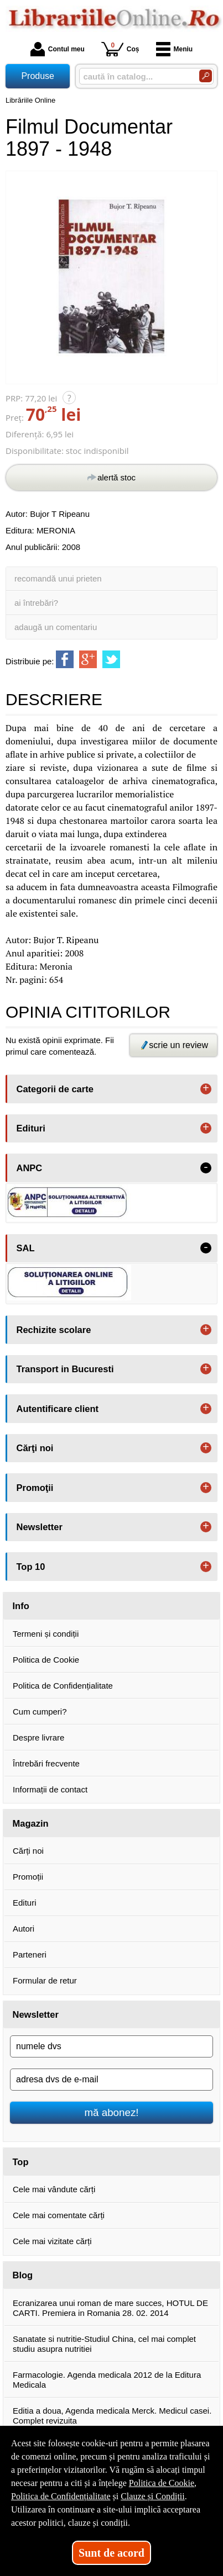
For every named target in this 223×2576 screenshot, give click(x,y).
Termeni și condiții (46, 1633)
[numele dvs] (111, 2046)
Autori (23, 1928)
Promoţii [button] (35, 1488)
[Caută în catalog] (205, 76)
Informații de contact (50, 1789)
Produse (37, 76)
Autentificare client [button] (58, 1409)
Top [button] (21, 2162)
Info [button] (21, 1606)
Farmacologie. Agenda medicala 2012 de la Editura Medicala (107, 2379)
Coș (120, 48)
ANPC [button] (30, 1168)
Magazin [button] (31, 1823)
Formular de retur (45, 1980)
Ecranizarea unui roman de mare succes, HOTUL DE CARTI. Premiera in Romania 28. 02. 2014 (110, 2308)
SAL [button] (26, 1248)
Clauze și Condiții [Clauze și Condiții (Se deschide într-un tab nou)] (153, 2496)
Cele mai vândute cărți (54, 2189)
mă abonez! (112, 2112)
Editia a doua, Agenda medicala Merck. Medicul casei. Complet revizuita (112, 2415)
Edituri (25, 1902)
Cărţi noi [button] (35, 1448)
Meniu (174, 49)
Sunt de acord (111, 2553)
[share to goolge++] (88, 659)
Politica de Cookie (46, 1659)
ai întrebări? (36, 602)
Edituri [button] (31, 1128)
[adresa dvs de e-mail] (111, 2080)
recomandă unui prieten (58, 578)
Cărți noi (28, 1850)
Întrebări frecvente (46, 1763)
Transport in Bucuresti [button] (65, 1369)
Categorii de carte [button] (55, 1089)
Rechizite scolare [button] (54, 1330)
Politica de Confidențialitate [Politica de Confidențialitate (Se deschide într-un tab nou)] (61, 2496)
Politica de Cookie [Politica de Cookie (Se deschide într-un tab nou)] (161, 2483)
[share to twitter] (111, 659)
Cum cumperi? (40, 1711)
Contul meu (57, 49)
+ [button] (206, 1088)
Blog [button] (23, 2275)
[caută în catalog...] (134, 76)
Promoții (28, 1876)
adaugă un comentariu (55, 627)
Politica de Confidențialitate (63, 1685)
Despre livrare (38, 1737)
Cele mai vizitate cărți (52, 2241)
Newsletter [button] (40, 1527)
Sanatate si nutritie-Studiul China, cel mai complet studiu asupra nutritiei (104, 2343)
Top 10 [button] (31, 1567)
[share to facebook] (65, 659)
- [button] (206, 1167)
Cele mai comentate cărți (59, 2215)
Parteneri (29, 1954)
